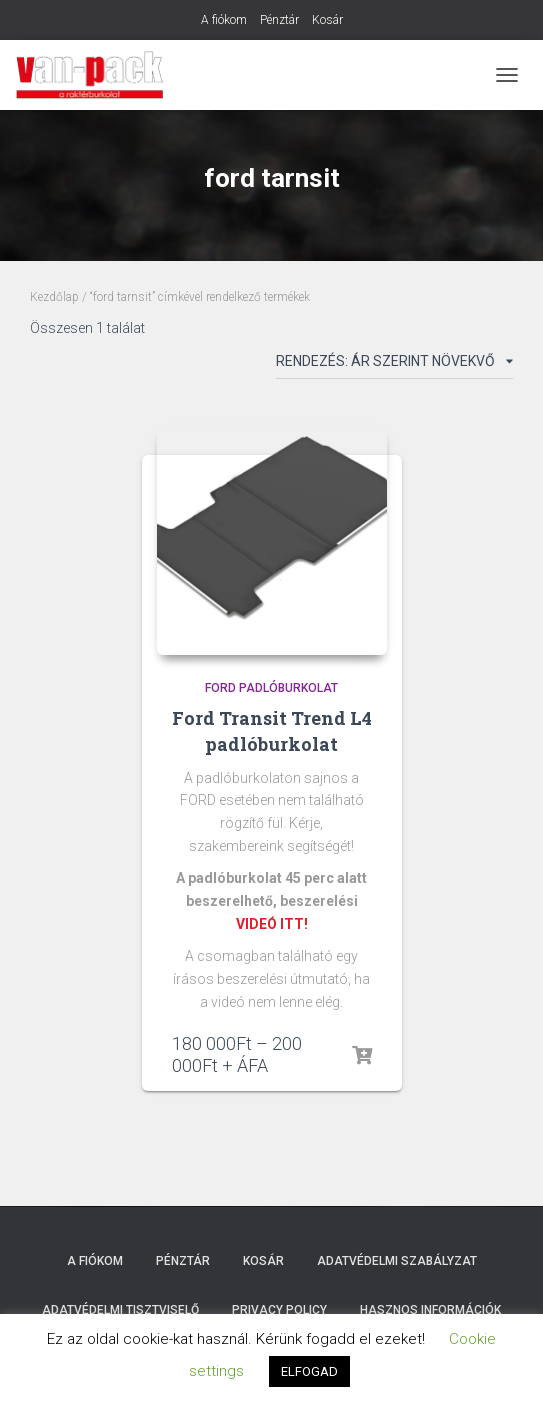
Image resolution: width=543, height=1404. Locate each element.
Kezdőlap (54, 297)
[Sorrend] (394, 365)
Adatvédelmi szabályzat (397, 1261)
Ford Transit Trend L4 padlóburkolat (272, 730)
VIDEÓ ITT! (272, 924)
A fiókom (224, 20)
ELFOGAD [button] (309, 1371)
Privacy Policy (279, 1310)
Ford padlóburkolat (271, 688)
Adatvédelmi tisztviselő (120, 1310)
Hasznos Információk (430, 1310)
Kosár (327, 20)
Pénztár (279, 20)
